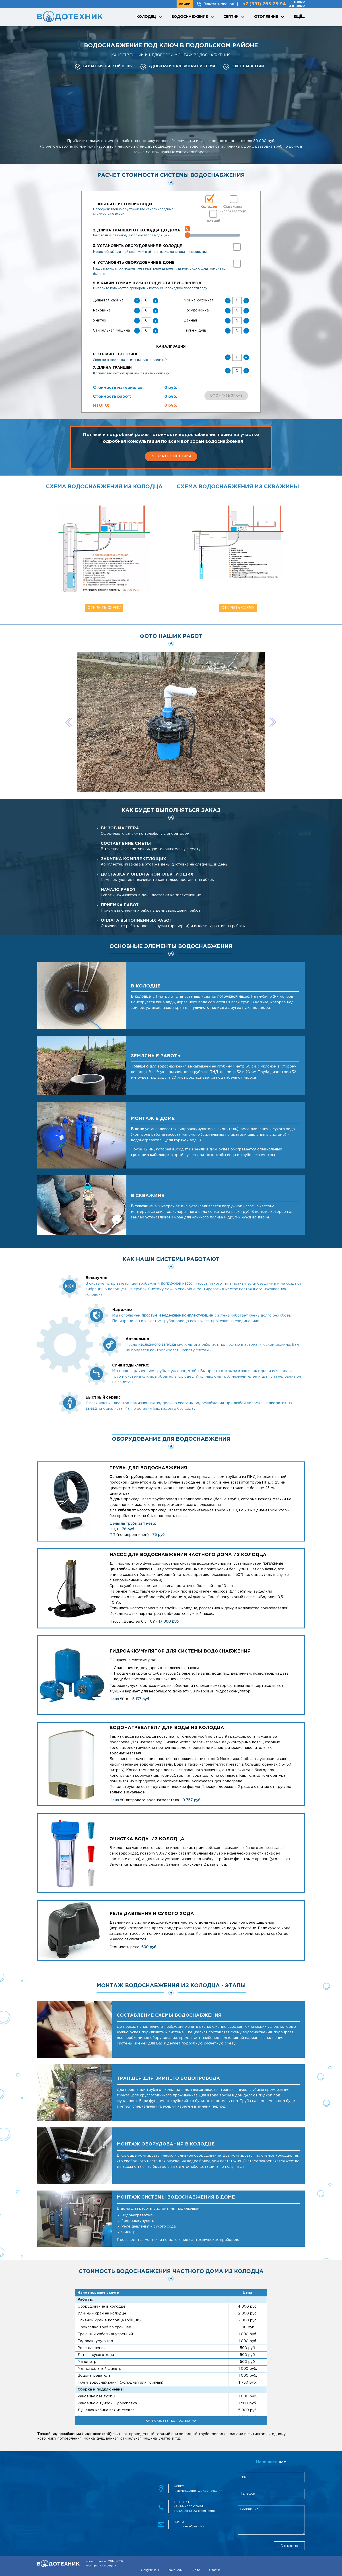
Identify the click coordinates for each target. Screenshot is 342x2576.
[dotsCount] (237, 357)
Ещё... (299, 17)
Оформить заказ (226, 395)
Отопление (266, 17)
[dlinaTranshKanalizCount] (237, 371)
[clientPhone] (271, 2494)
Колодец (146, 17)
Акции (184, 4)
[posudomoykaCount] (237, 310)
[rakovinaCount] (146, 310)
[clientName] (271, 2477)
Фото (196, 2570)
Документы (150, 2570)
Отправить (289, 2545)
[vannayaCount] (237, 320)
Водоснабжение (189, 17)
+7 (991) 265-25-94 (264, 4)
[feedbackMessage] (271, 2520)
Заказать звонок (219, 4)
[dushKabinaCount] (146, 300)
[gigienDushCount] (237, 330)
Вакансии (175, 2570)
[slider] (187, 235)
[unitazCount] (146, 320)
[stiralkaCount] (146, 330)
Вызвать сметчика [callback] (171, 456)
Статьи (214, 2570)
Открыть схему (104, 608)
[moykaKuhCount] (237, 300)
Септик (231, 17)
